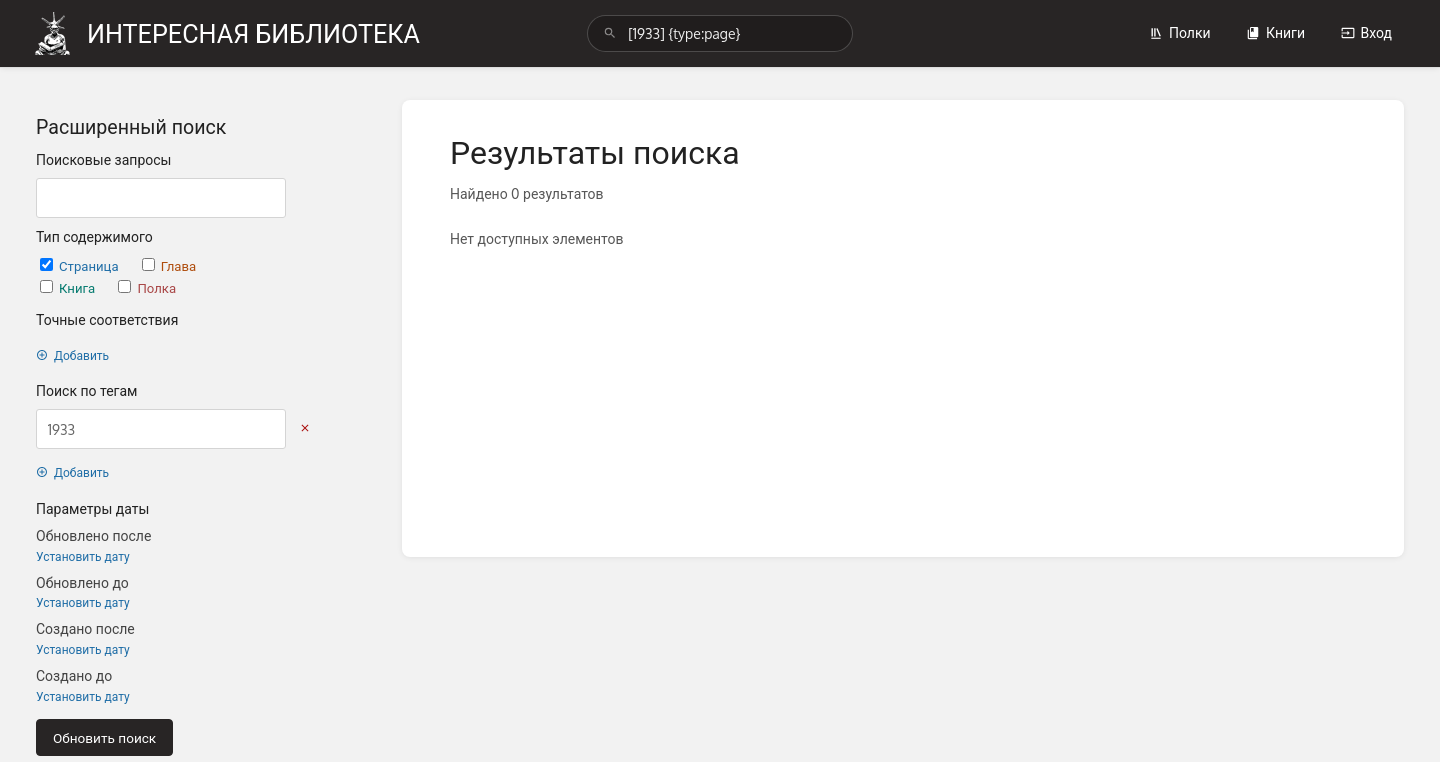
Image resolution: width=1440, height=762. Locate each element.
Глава (169, 265)
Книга (69, 287)
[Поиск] (610, 33)
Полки (1180, 32)
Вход (1366, 32)
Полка (147, 287)
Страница (81, 265)
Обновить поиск (104, 737)
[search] (720, 33)
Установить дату (83, 556)
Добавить (72, 355)
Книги (1275, 32)
